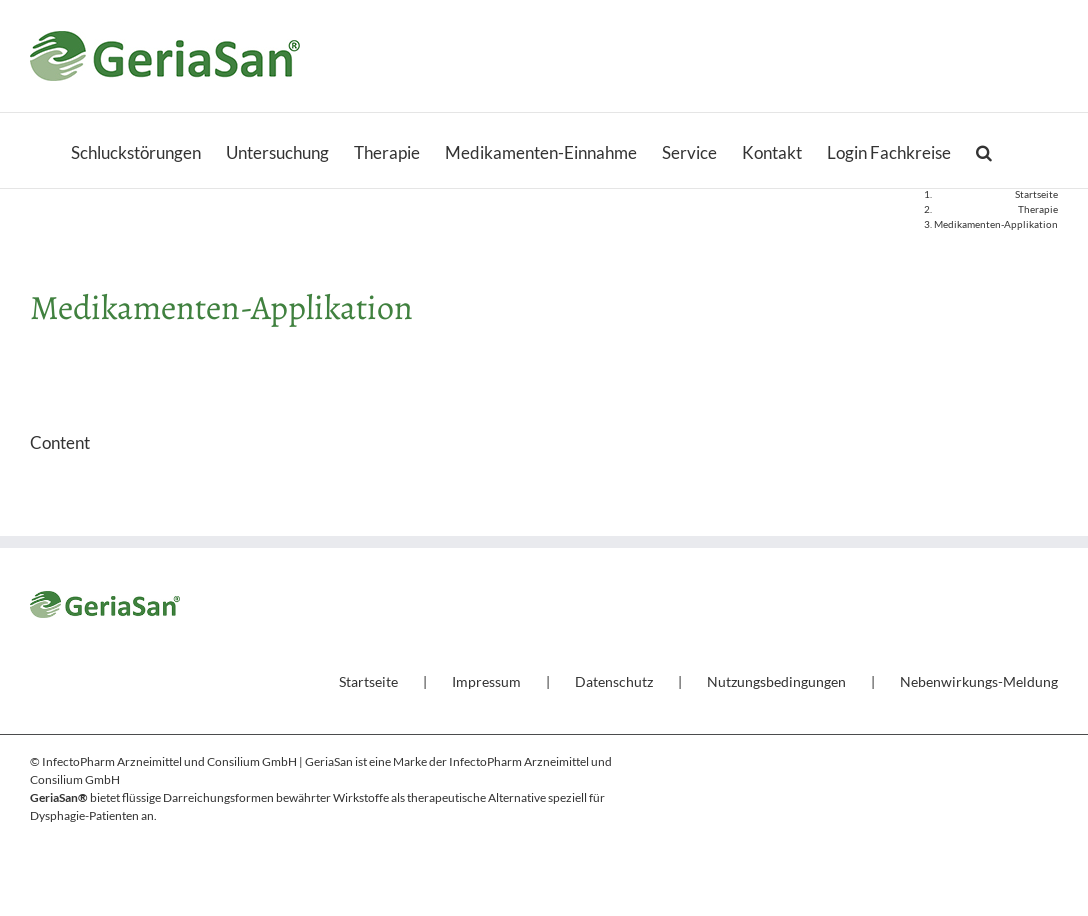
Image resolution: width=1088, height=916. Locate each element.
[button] (984, 150)
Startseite (368, 681)
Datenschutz (614, 681)
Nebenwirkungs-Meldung (979, 681)
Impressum (486, 681)
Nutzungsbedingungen (776, 681)
